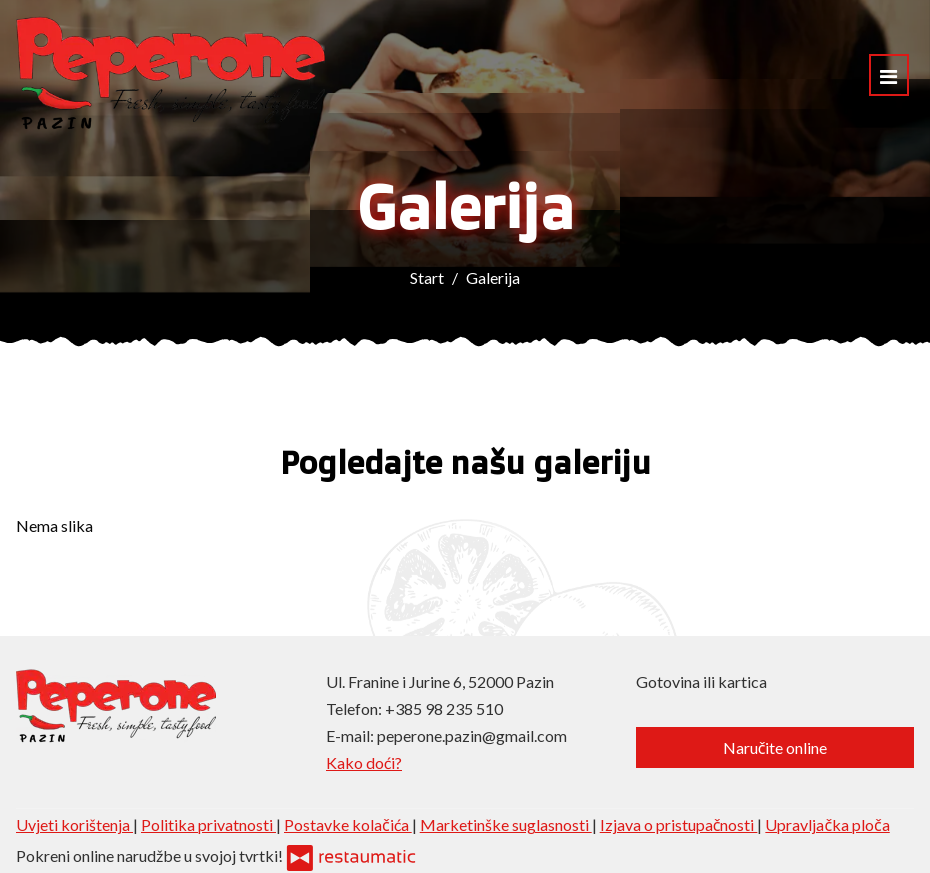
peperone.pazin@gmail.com (472, 735)
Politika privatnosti (208, 824)
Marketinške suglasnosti (506, 824)
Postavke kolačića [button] (348, 824)
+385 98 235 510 (444, 708)
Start (427, 277)
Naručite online (775, 747)
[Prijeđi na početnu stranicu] (170, 75)
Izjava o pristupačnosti (679, 824)
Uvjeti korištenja (74, 824)
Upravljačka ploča (827, 824)
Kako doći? (364, 762)
